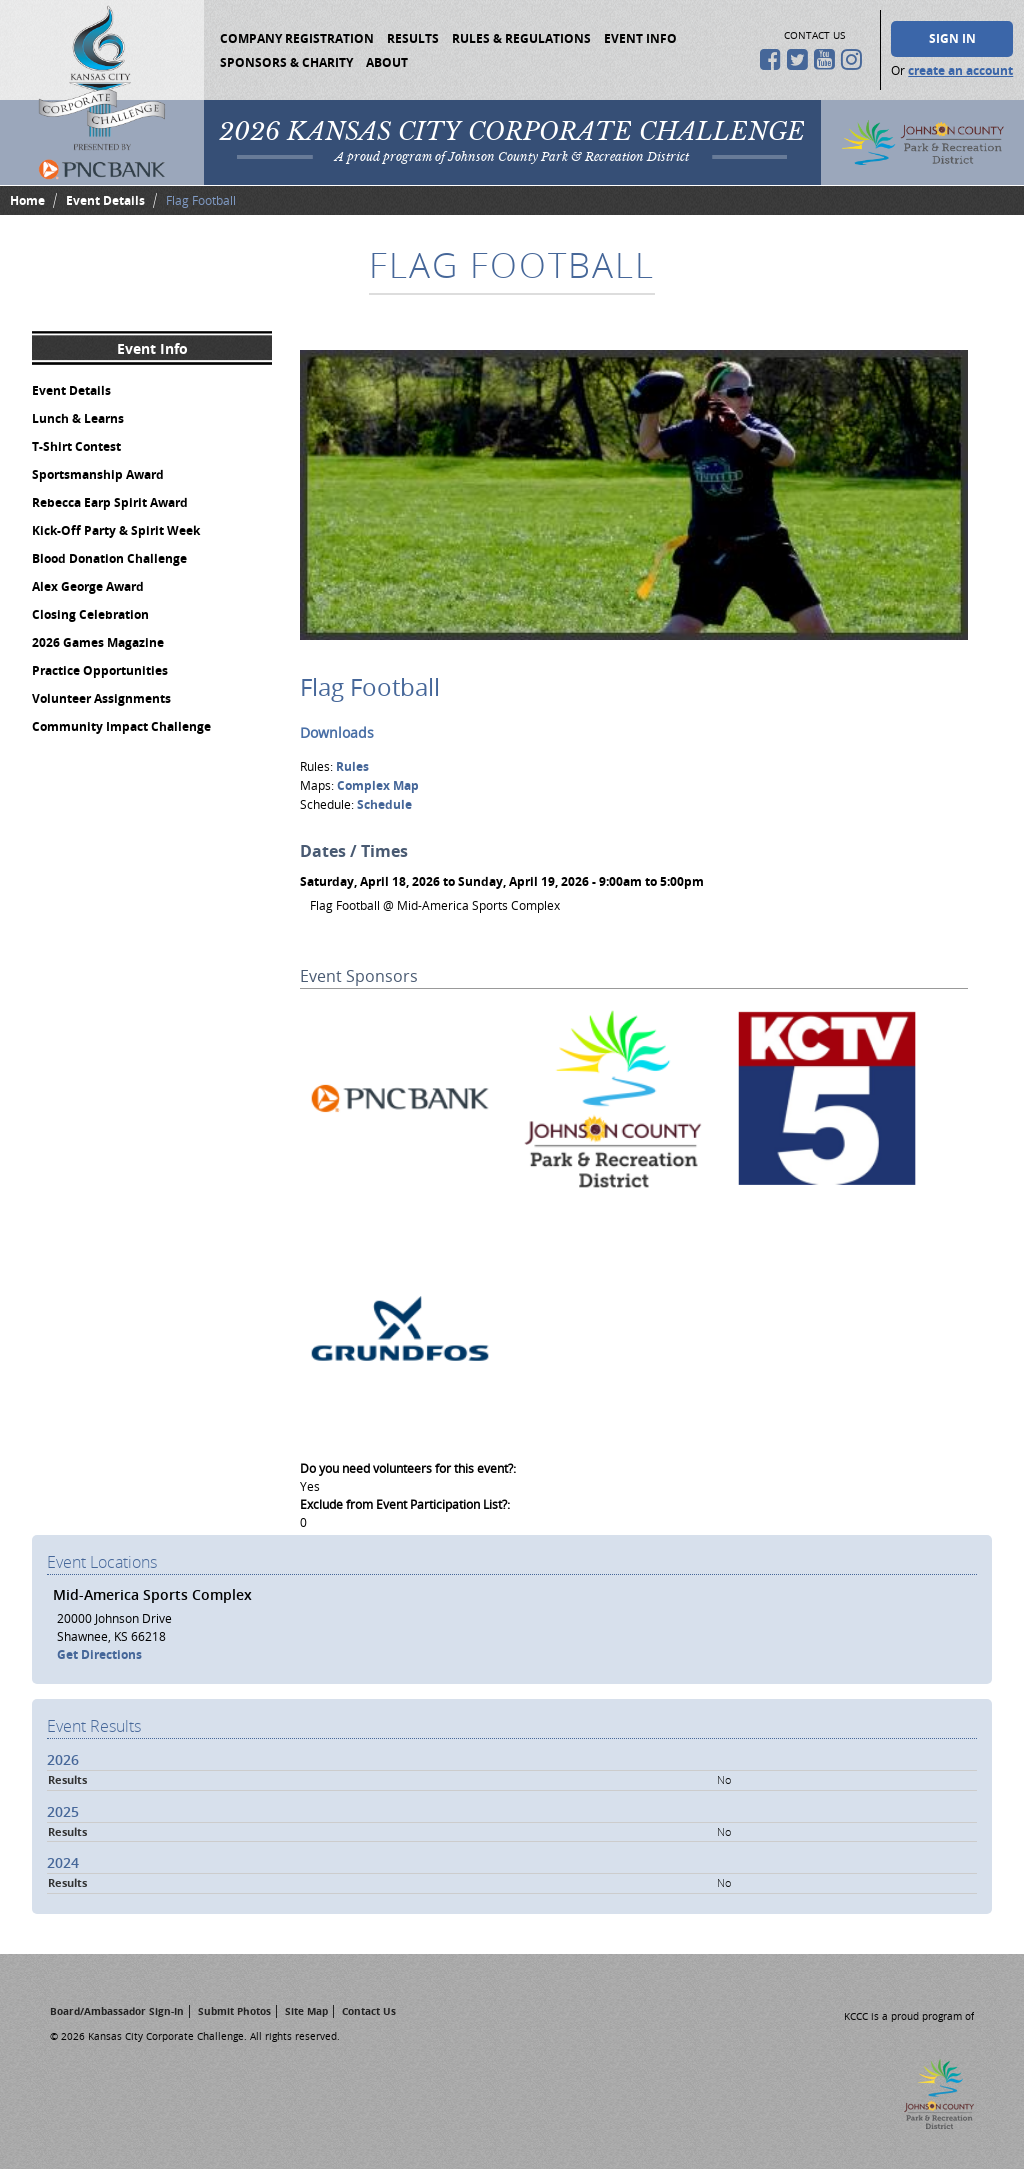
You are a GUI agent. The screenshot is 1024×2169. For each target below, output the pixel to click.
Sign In (952, 38)
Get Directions (99, 1654)
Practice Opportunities (100, 670)
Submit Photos (234, 2011)
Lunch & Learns (78, 418)
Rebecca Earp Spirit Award (110, 502)
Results (413, 38)
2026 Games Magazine (98, 642)
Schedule (384, 804)
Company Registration (297, 38)
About (387, 62)
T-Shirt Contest (76, 446)
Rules (352, 766)
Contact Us (369, 2011)
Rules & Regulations (521, 38)
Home (27, 200)
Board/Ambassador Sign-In (117, 2011)
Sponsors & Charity (286, 62)
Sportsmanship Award (98, 474)
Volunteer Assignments (101, 698)
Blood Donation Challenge (109, 558)
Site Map (306, 2011)
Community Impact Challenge (121, 726)
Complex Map (378, 785)
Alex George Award (88, 586)
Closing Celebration (90, 614)
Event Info (640, 38)
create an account (960, 70)
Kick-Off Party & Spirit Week (116, 530)
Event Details (105, 200)
